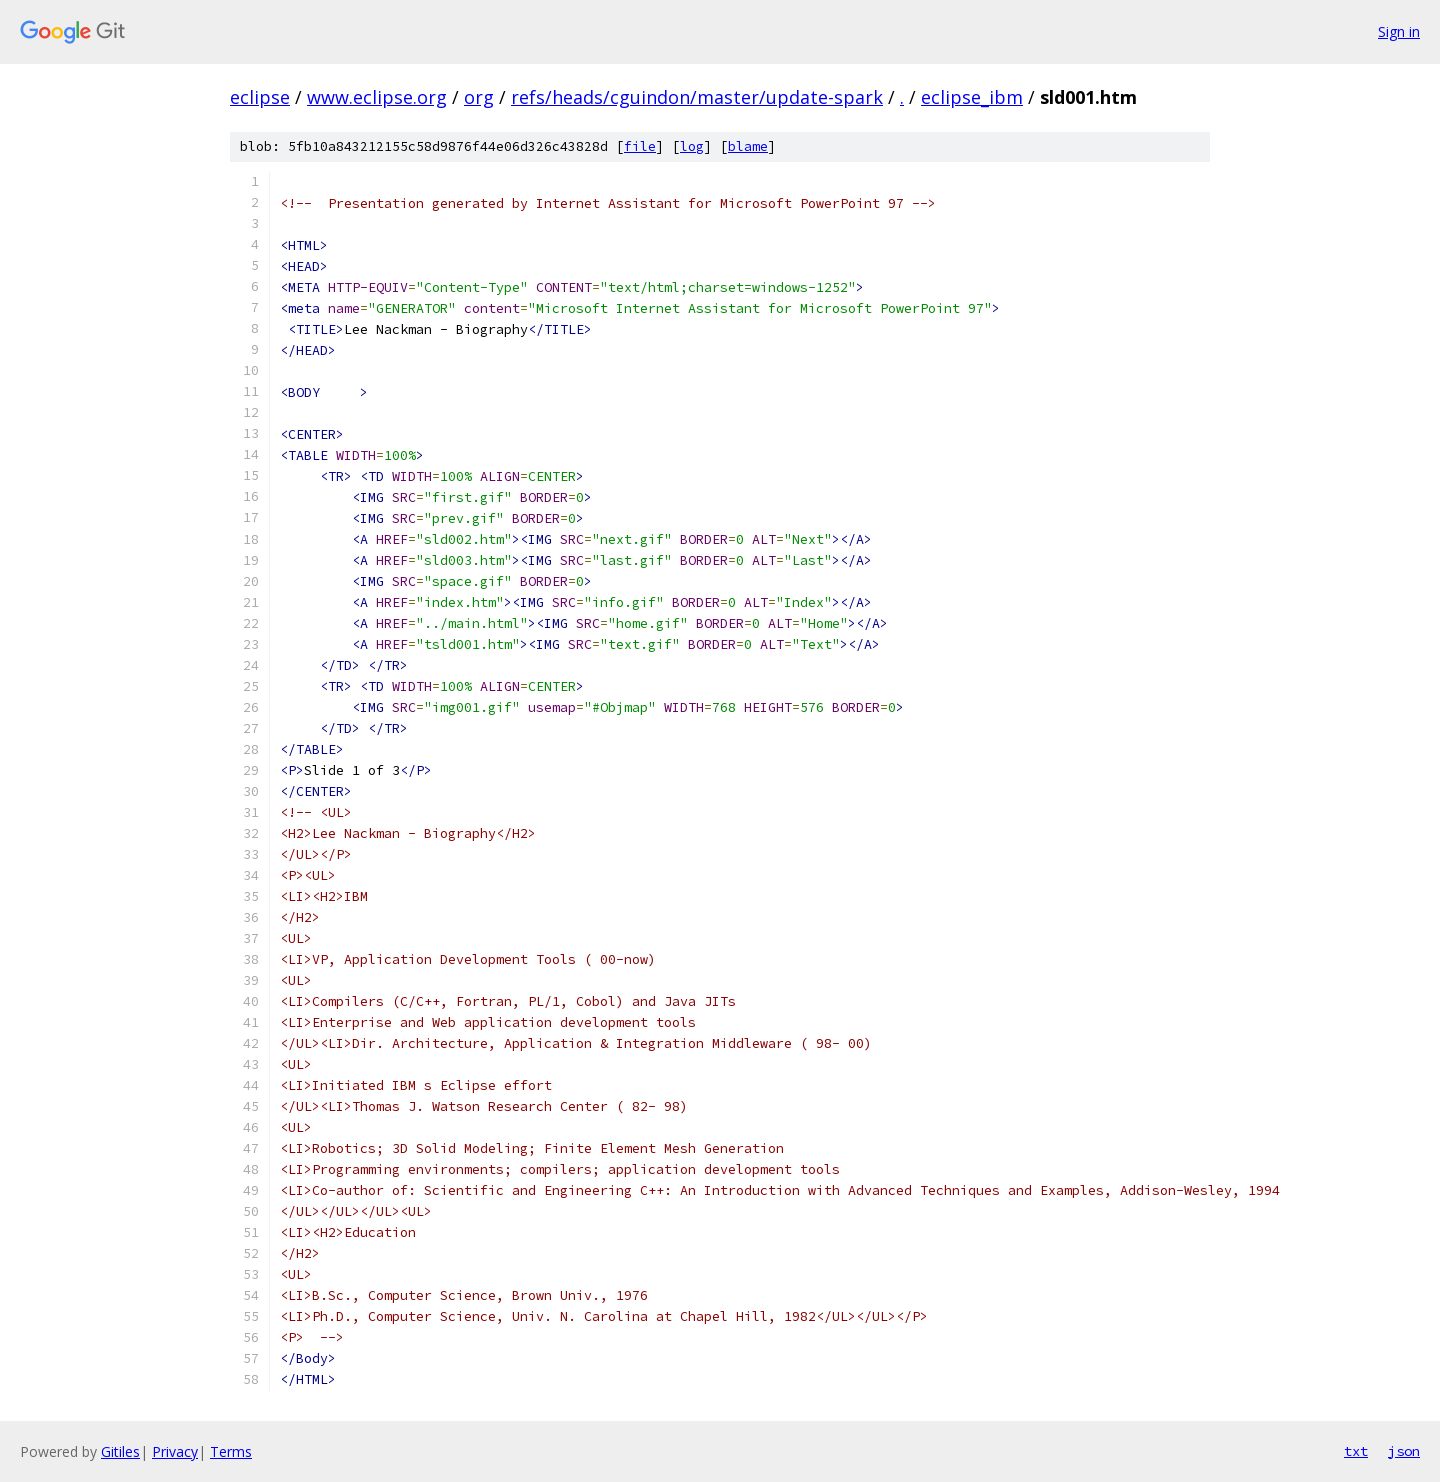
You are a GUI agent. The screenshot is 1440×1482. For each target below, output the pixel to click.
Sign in (1399, 31)
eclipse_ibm (972, 97)
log (692, 146)
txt (1356, 1451)
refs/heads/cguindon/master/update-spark (697, 97)
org (479, 97)
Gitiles (120, 1451)
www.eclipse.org (377, 97)
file (640, 146)
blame (748, 146)
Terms (231, 1451)
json (1404, 1451)
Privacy (175, 1451)
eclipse (260, 97)
